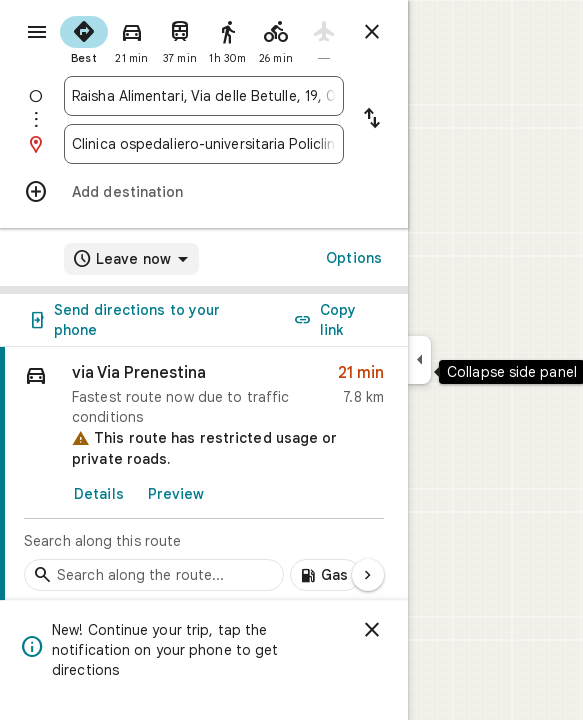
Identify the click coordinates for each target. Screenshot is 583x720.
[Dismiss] (372, 630)
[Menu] (37, 32)
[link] (204, 474)
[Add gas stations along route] (325, 575)
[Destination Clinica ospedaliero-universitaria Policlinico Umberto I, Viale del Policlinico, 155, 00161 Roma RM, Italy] (204, 144)
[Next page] (368, 575)
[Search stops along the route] (154, 575)
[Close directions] (372, 32)
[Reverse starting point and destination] (372, 120)
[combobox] (204, 96)
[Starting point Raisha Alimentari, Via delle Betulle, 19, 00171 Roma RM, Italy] (204, 96)
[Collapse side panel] (419, 360)
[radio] (84, 38)
